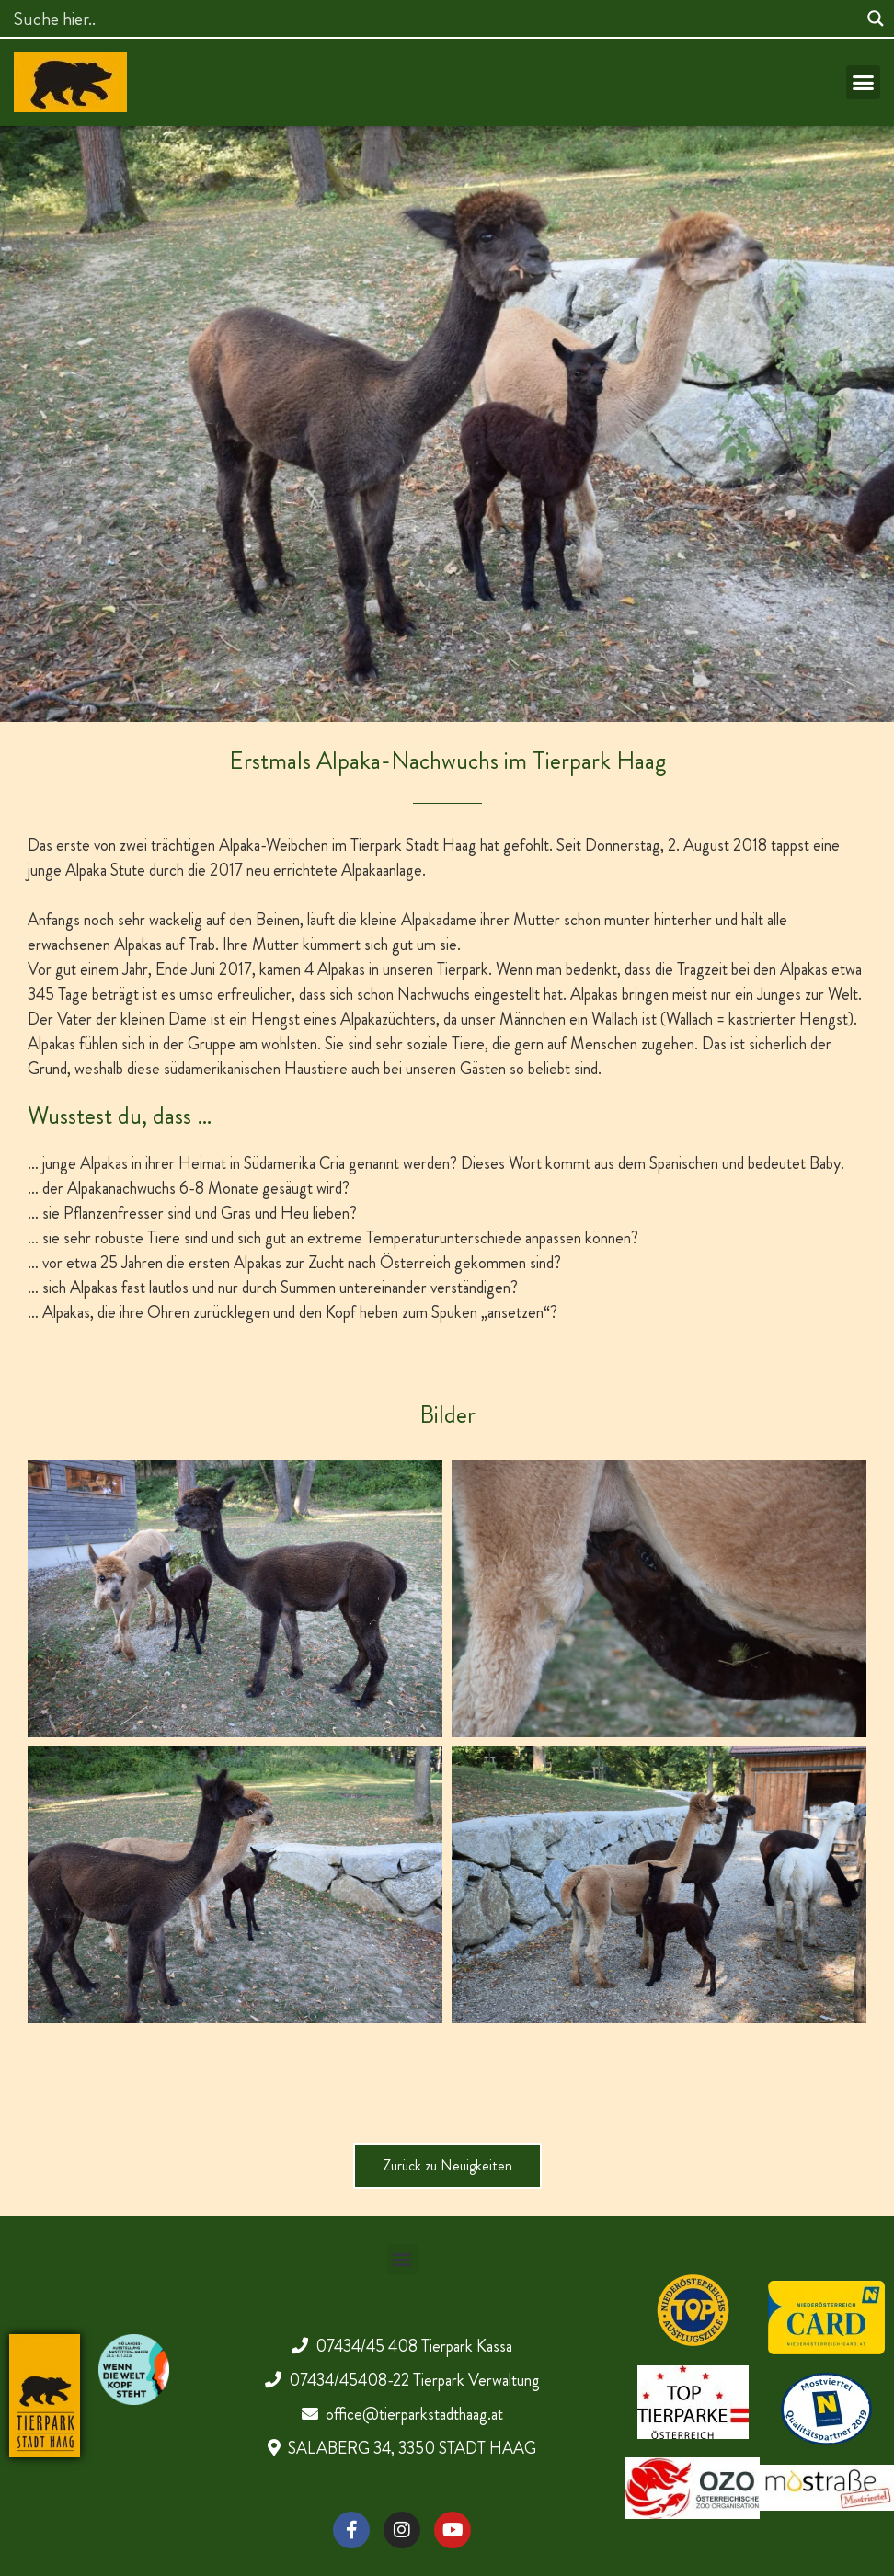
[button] (863, 82)
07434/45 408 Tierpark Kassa (413, 2346)
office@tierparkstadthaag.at (414, 2414)
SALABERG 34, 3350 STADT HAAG (412, 2448)
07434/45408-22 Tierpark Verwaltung (414, 2380)
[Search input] (433, 18)
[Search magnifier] (875, 18)
